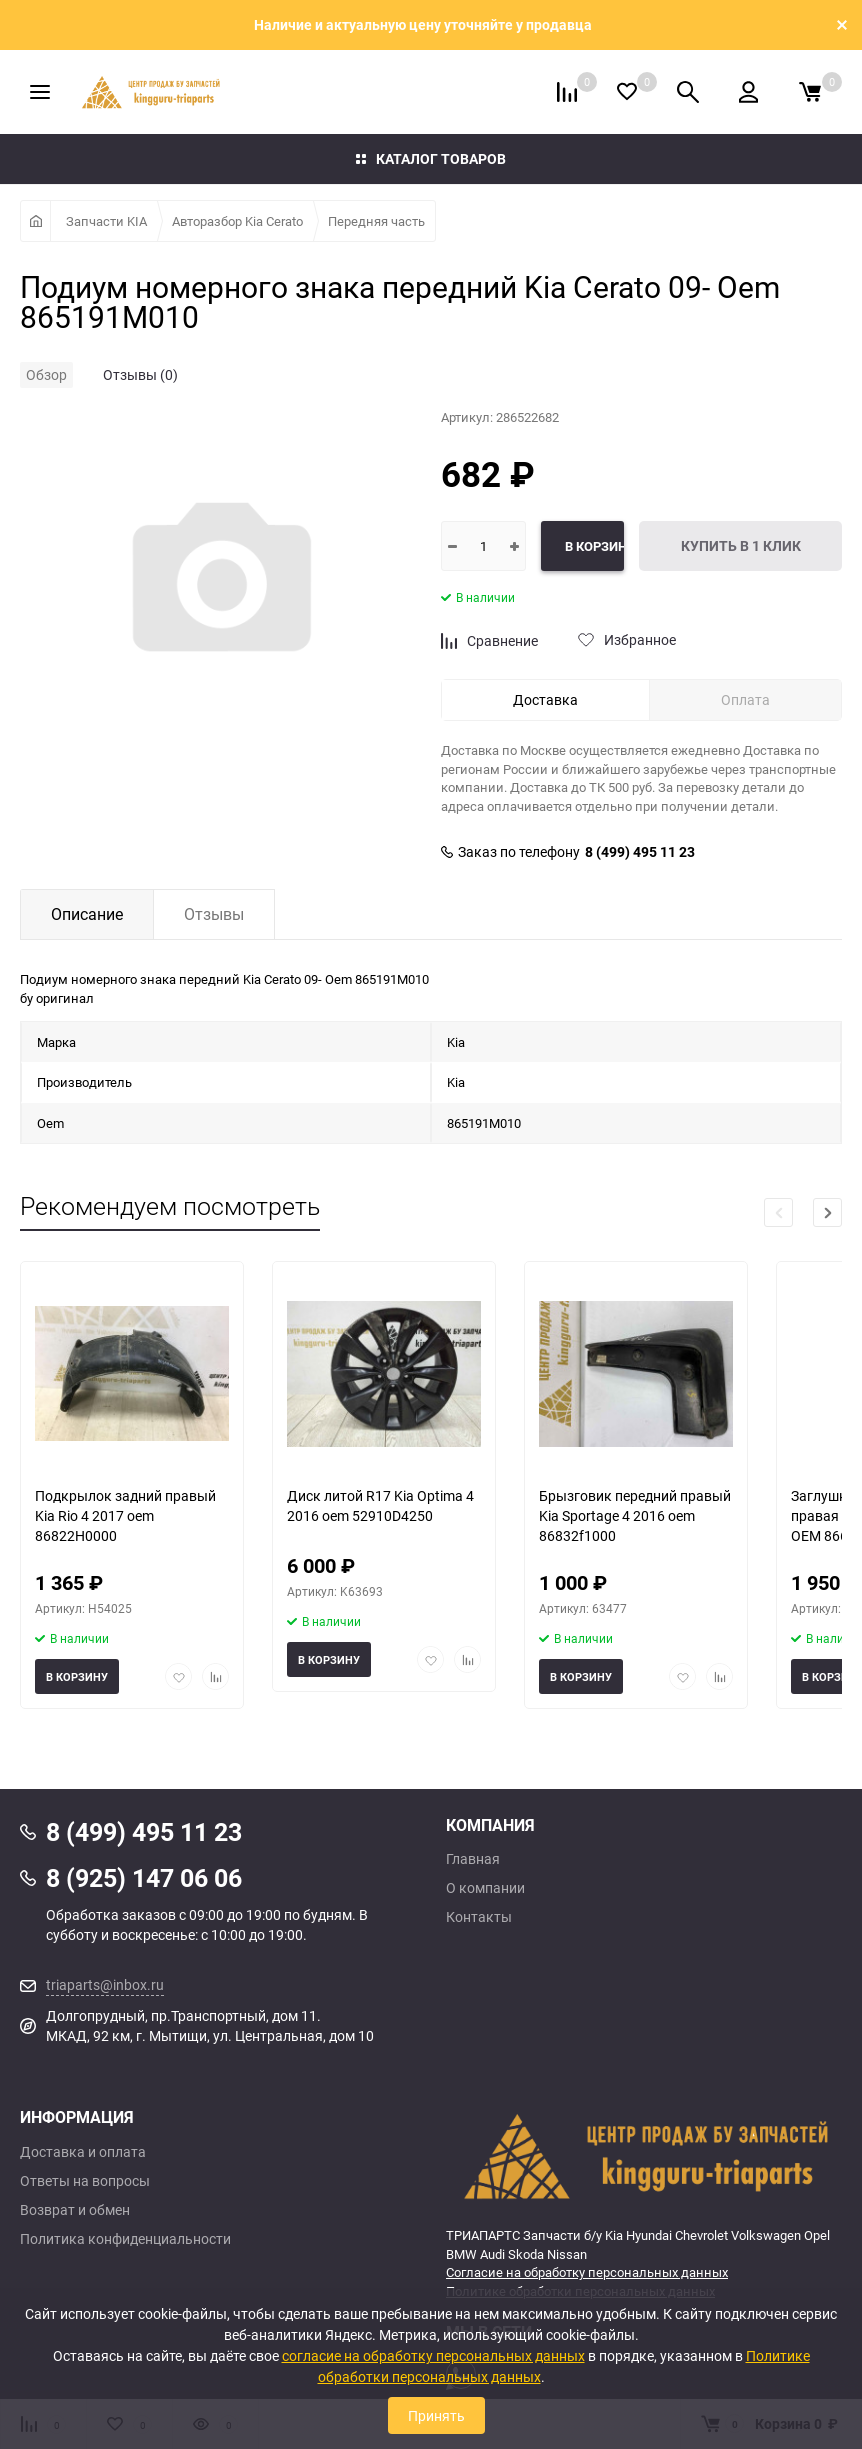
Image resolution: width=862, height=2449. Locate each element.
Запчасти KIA (106, 221)
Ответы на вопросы (85, 2181)
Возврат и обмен (75, 2210)
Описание (87, 914)
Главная (473, 1859)
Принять (436, 2415)
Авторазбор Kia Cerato (237, 221)
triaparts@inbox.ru (105, 1984)
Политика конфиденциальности (125, 2239)
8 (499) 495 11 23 (640, 852)
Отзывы (214, 914)
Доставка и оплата (83, 2152)
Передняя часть (376, 221)
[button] (827, 1212)
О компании (485, 1888)
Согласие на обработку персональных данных (587, 2272)
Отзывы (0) (140, 374)
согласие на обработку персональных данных (433, 2355)
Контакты (479, 1917)
